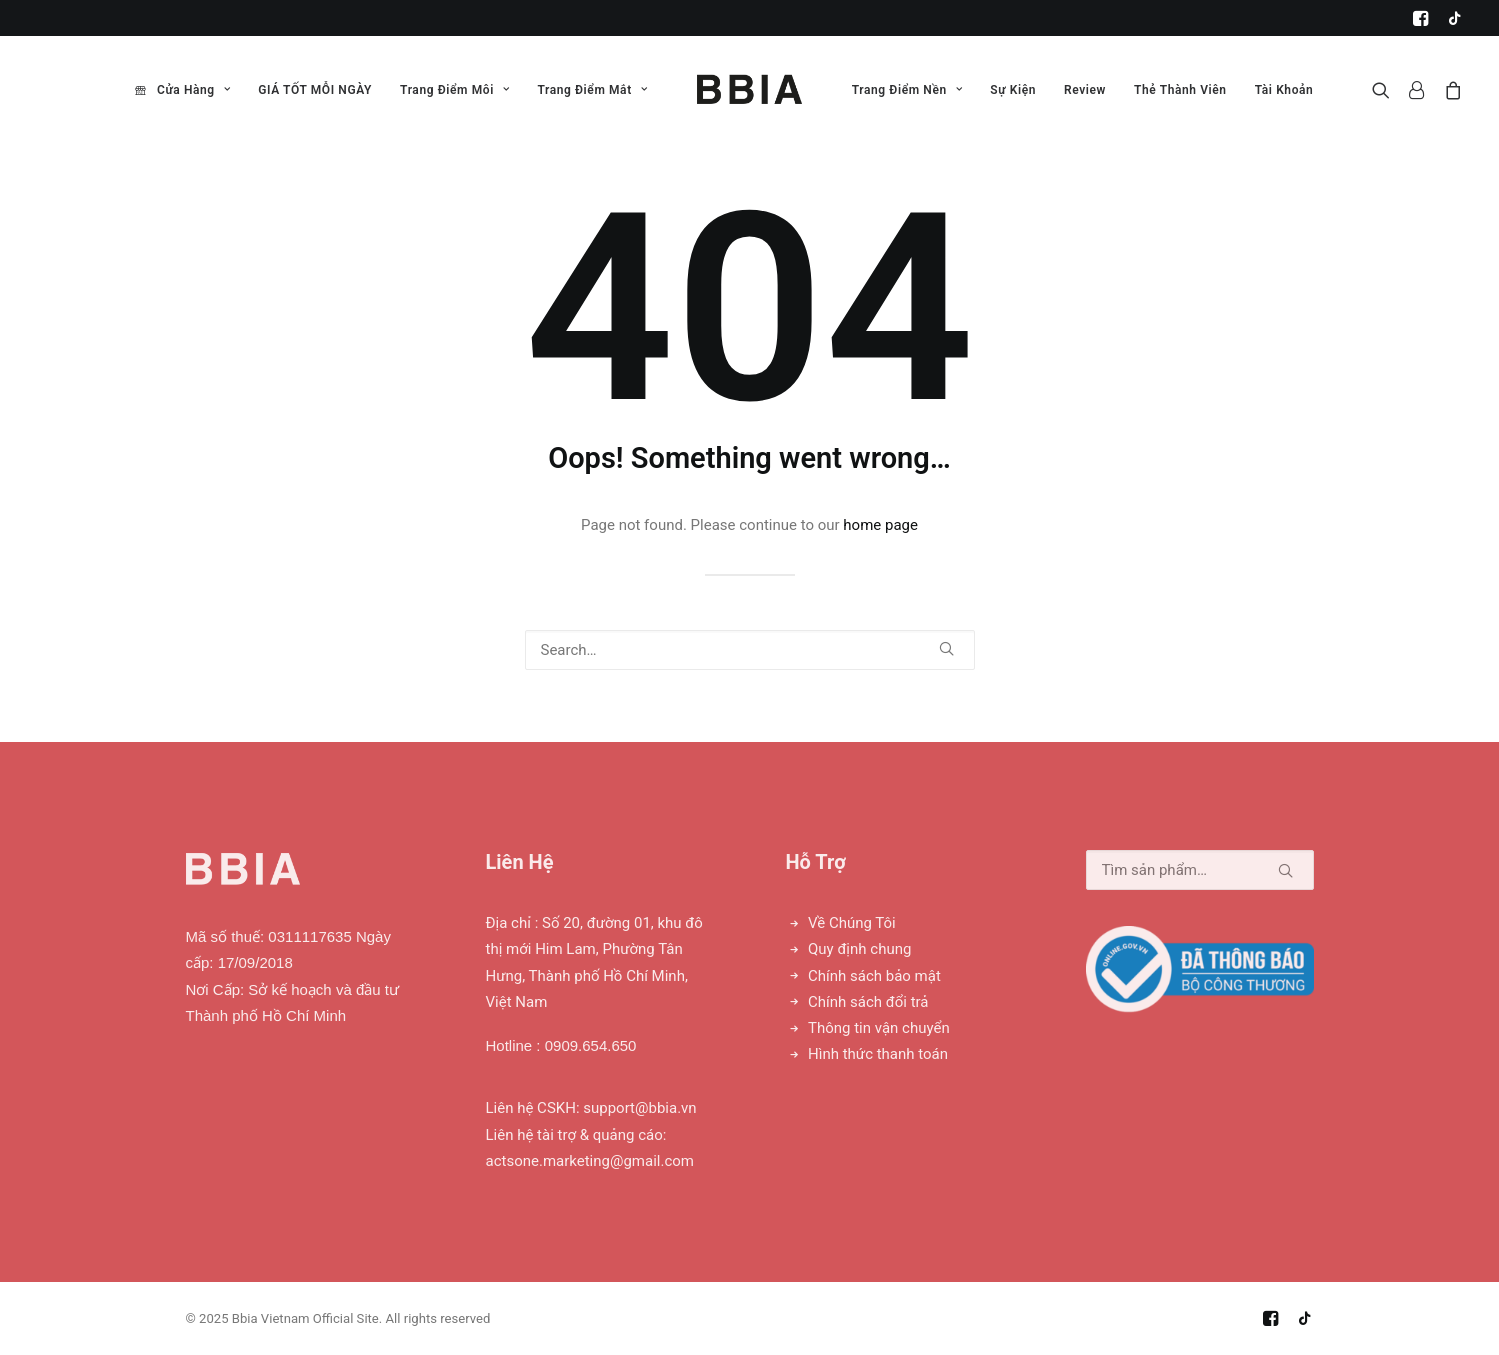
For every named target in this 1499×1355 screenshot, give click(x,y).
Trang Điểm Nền (907, 90)
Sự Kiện (1013, 90)
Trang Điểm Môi (454, 90)
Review (1085, 90)
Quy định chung (859, 949)
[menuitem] (1420, 18)
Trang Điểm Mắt (592, 90)
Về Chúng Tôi (852, 923)
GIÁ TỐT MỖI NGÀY (315, 90)
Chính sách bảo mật (874, 976)
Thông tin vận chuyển (879, 1028)
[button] (1420, 18)
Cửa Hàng (193, 90)
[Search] (750, 650)
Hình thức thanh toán (878, 1054)
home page (880, 525)
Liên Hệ (520, 862)
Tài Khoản (1284, 90)
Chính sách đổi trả (868, 1002)
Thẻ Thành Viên (1180, 90)
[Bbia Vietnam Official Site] (749, 89)
